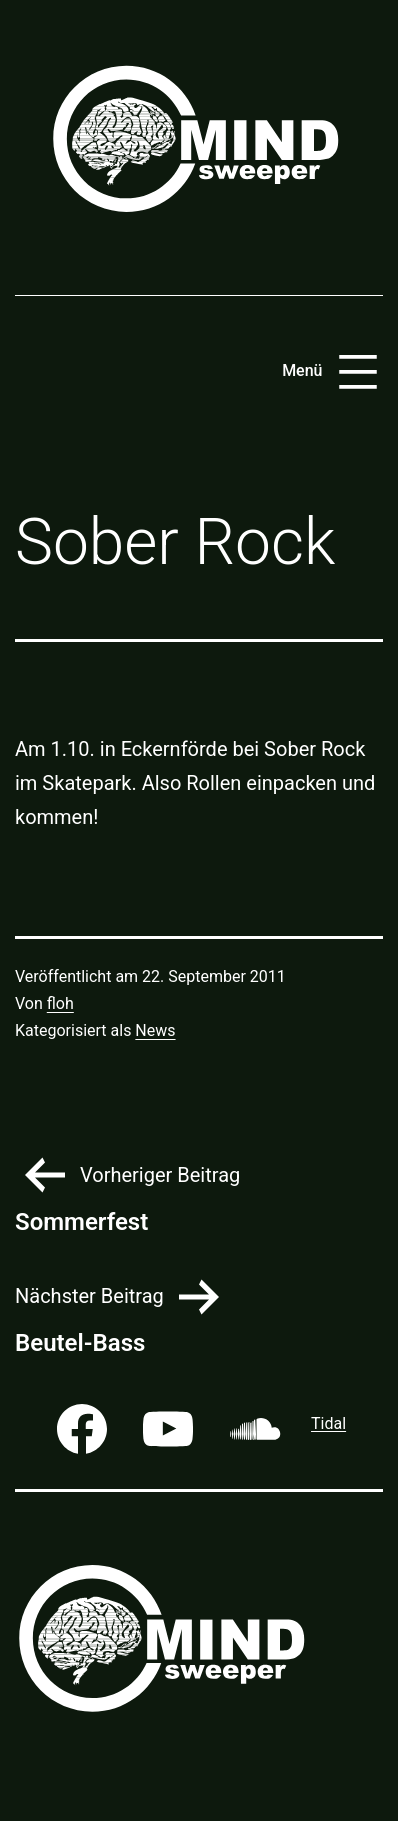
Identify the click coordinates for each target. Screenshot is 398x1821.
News (155, 1030)
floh (60, 1003)
